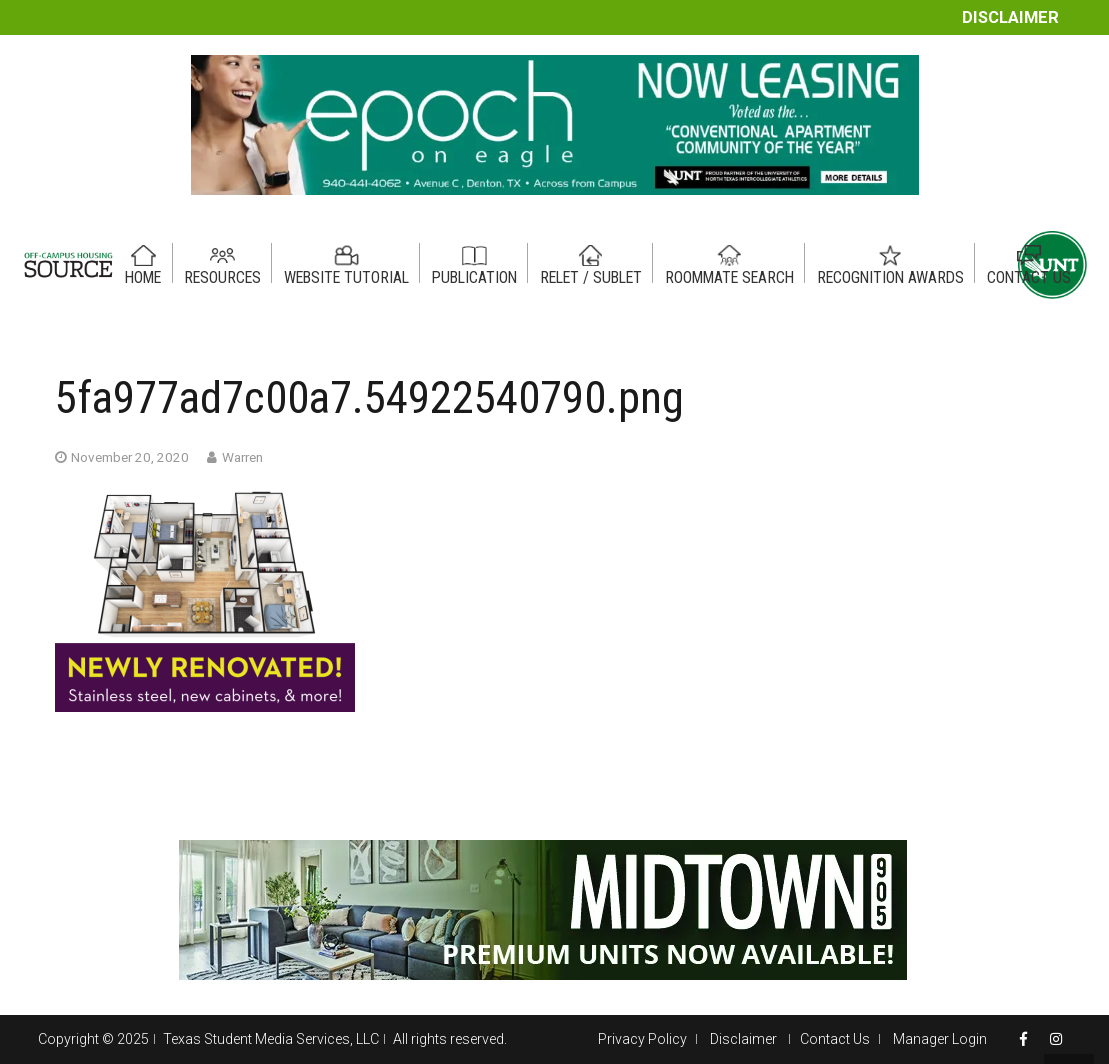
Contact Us (835, 1039)
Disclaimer (1010, 17)
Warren (242, 457)
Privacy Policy (642, 1039)
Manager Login (940, 1039)
